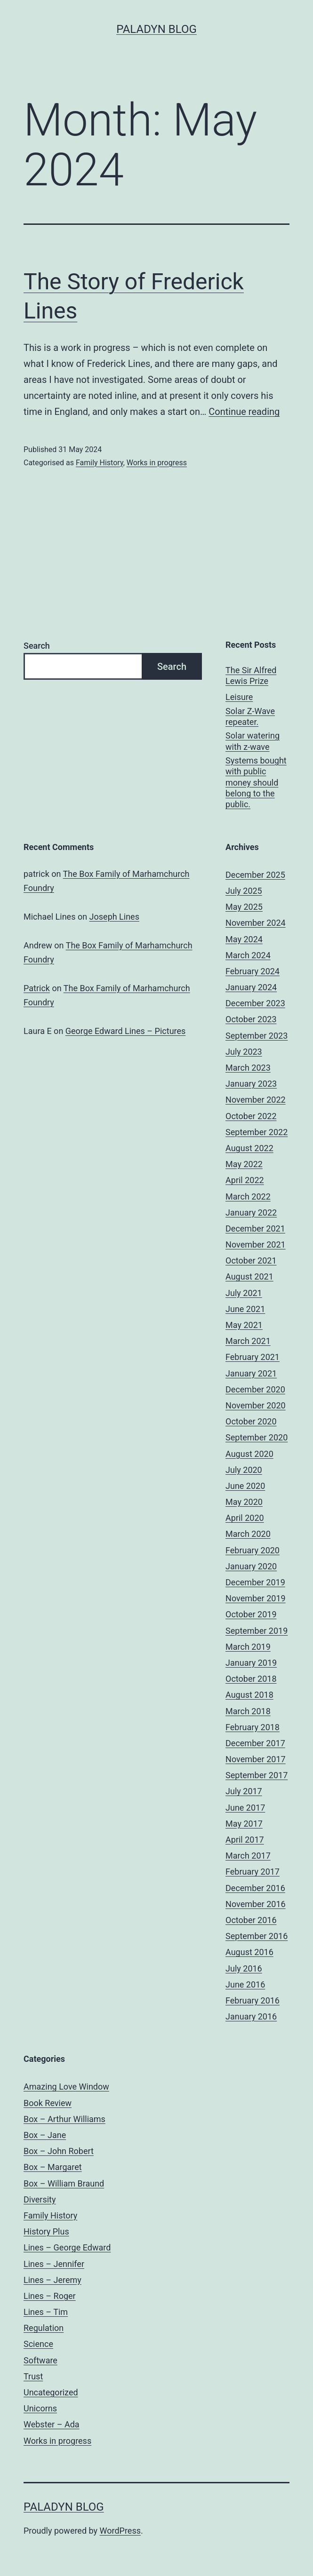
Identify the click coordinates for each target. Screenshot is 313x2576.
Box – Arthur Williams (64, 2119)
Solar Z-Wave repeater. (250, 716)
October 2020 (250, 1421)
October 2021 (250, 1260)
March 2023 (248, 1068)
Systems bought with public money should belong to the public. (256, 782)
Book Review (48, 2103)
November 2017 (255, 1759)
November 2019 (255, 1598)
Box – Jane (45, 2135)
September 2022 (256, 1132)
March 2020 (248, 1534)
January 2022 (251, 1212)
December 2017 (255, 1743)
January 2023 (251, 1084)
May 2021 (244, 1325)
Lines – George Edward (67, 2247)
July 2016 (243, 1968)
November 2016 (255, 1904)
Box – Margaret (53, 2167)
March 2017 (248, 1855)
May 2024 (244, 939)
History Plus (46, 2231)
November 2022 (255, 1100)
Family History (99, 462)
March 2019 (248, 1647)
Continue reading (244, 411)
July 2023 (243, 1052)
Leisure (239, 697)
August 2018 (249, 1695)
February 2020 (252, 1550)
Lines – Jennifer (54, 2264)
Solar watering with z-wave (252, 741)
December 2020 (255, 1389)
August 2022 (249, 1148)
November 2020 (255, 1405)
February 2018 (252, 1727)
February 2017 (252, 1871)
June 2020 (245, 1486)
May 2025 (244, 907)
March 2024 (248, 955)
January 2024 (251, 987)
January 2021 (251, 1373)
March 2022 (248, 1196)
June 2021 (245, 1309)
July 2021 (243, 1293)
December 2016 (255, 1888)
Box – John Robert (59, 2151)
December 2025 (255, 875)
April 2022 (244, 1180)
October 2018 (250, 1679)
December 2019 (255, 1582)
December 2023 (255, 1003)
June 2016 (245, 1984)
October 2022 (250, 1116)
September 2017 (256, 1775)
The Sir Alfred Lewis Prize (250, 675)
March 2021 (248, 1341)
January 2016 (251, 2016)
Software (40, 2360)
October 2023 (250, 1019)
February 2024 (252, 971)
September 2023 (256, 1036)
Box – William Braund (64, 2183)
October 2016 (250, 1920)
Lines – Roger (50, 2296)
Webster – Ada (52, 2424)
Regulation (44, 2328)
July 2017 (243, 1791)
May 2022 (244, 1164)
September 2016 (256, 1936)
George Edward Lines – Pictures (125, 1031)
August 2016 (249, 1952)
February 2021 (252, 1357)
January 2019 (251, 1663)
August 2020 (249, 1454)
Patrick (37, 988)
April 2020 (244, 1518)
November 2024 (255, 923)
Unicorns (40, 2408)
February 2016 (252, 2000)
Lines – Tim (46, 2312)
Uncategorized (51, 2392)
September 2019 (256, 1631)
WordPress (120, 2531)
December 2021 (255, 1228)
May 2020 (244, 1502)
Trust (33, 2376)
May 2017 (244, 1824)
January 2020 (251, 1566)
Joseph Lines (114, 917)
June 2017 (245, 1808)
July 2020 (243, 1470)
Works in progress (157, 462)
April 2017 (244, 1840)
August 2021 (249, 1276)
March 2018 (248, 1711)
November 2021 (255, 1244)
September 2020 (256, 1437)
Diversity (40, 2199)
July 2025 (243, 891)
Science (38, 2344)
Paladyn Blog (156, 29)
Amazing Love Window (66, 2086)
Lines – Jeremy (52, 2280)
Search (37, 646)
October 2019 (250, 1614)
